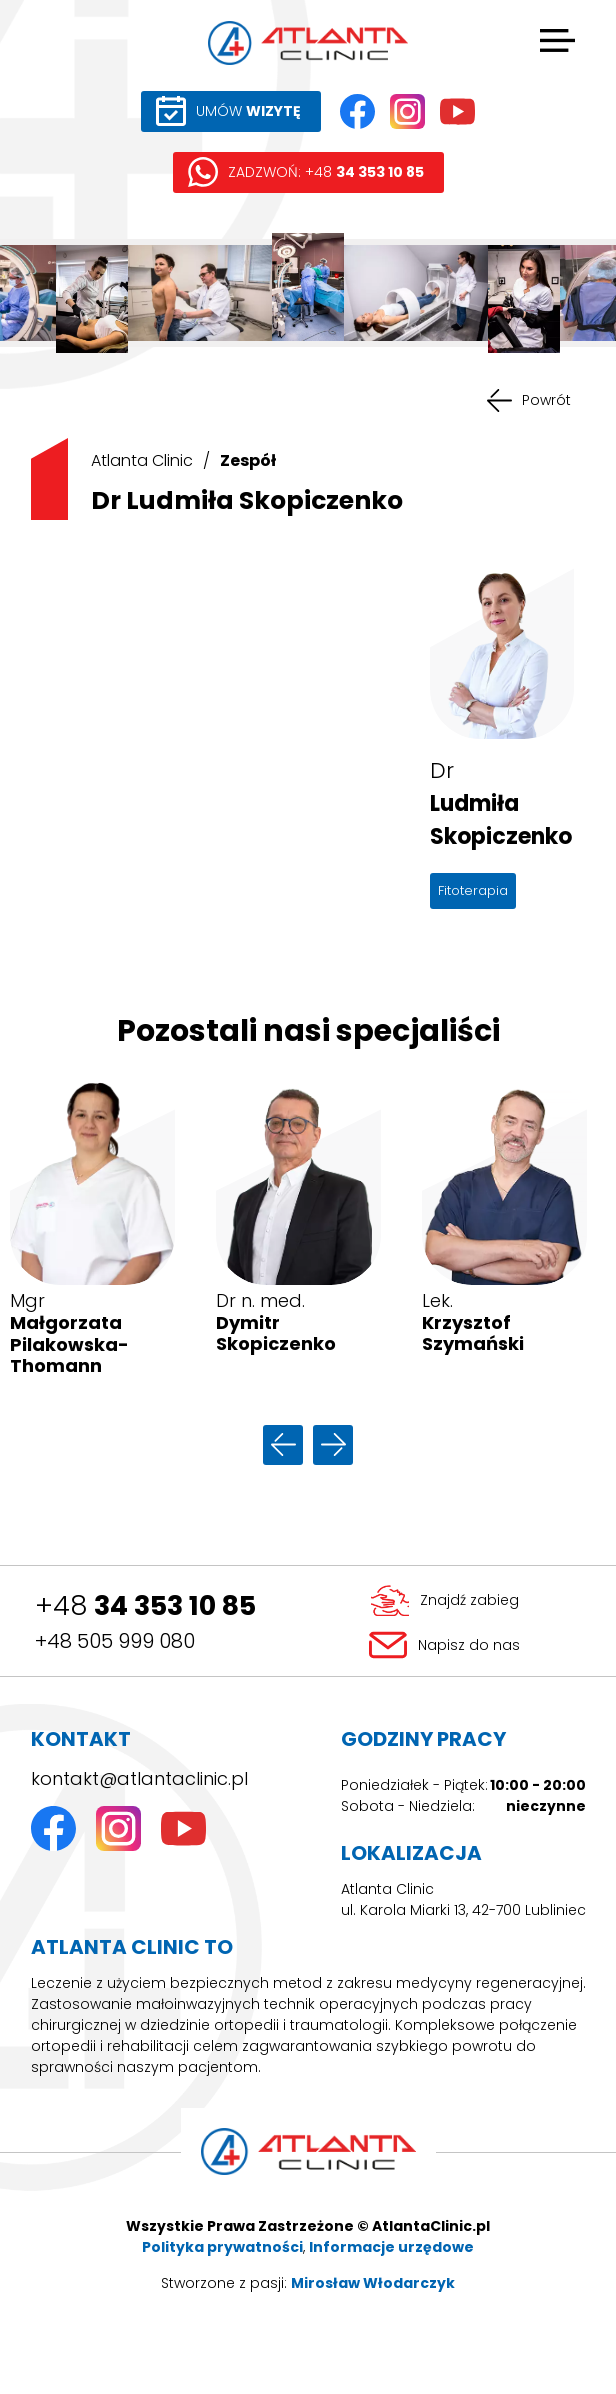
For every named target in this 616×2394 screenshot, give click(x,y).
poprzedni (283, 1445)
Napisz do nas (469, 1645)
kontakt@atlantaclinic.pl (139, 1778)
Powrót (546, 400)
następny (333, 1445)
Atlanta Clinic (142, 460)
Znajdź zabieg (469, 1600)
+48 (145, 1605)
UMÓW (248, 111)
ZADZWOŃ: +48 (326, 172)
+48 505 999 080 (115, 1641)
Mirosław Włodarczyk (373, 2283)
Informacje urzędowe (391, 2247)
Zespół (248, 460)
